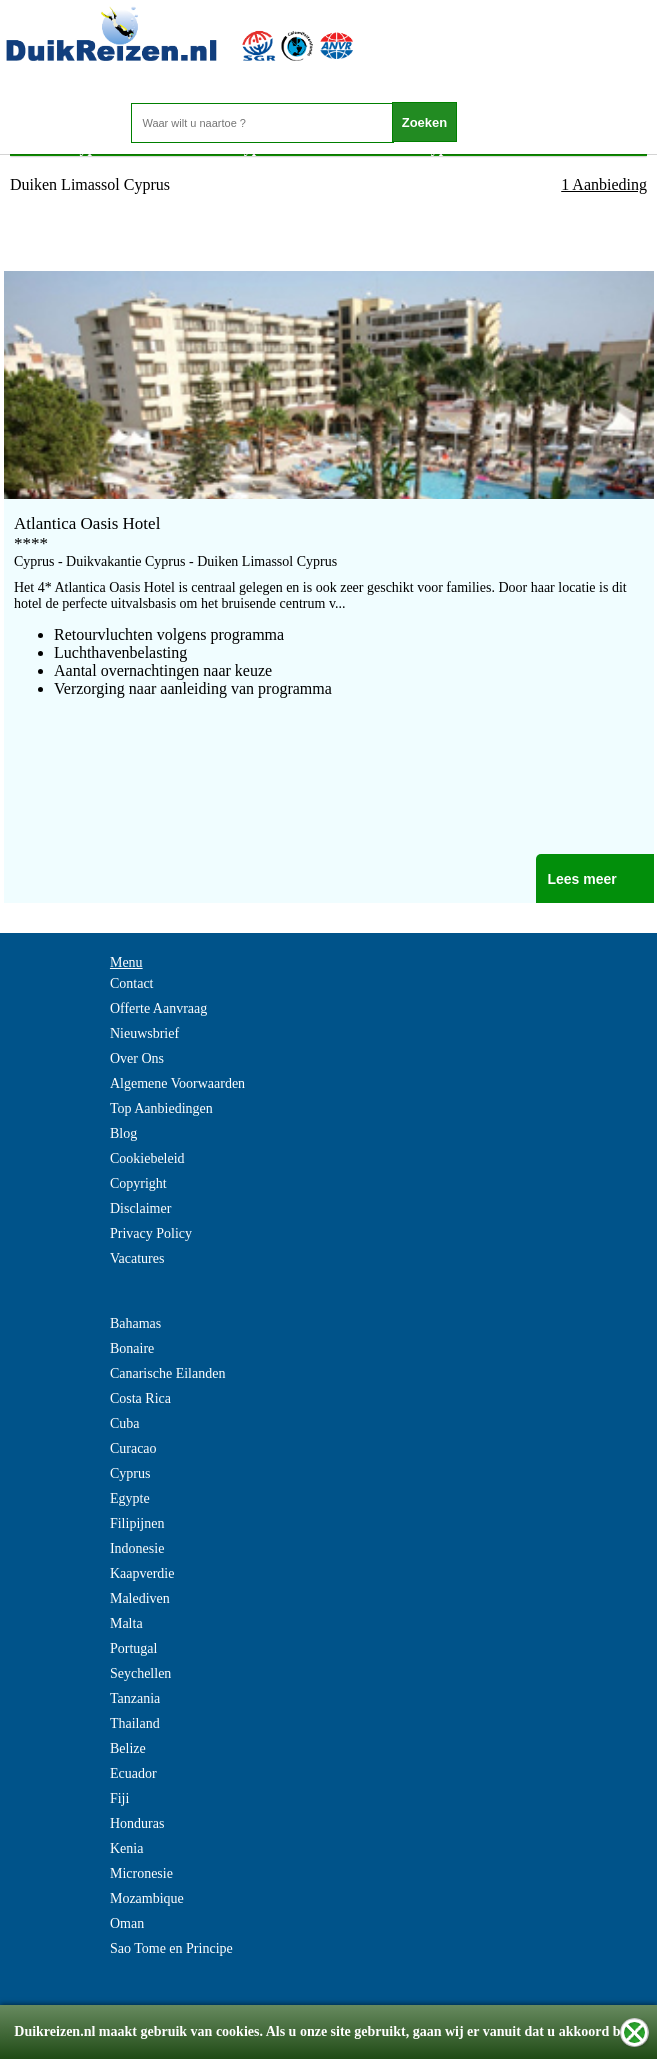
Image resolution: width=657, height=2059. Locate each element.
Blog (123, 1133)
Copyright (138, 1183)
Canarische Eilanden (167, 1373)
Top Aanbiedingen (161, 1108)
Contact (132, 983)
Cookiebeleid (147, 1158)
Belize (128, 1748)
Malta (126, 1623)
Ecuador (133, 1773)
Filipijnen (137, 1523)
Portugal (133, 1648)
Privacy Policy (151, 1233)
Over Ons (137, 1058)
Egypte (130, 1498)
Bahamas (135, 1323)
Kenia (126, 1848)
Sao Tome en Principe (171, 1948)
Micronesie (141, 1873)
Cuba (125, 1423)
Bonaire (132, 1348)
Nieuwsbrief (144, 1033)
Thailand (135, 1723)
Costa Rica (140, 1398)
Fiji (119, 1798)
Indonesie (137, 1548)
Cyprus (130, 1473)
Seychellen (140, 1673)
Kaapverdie (142, 1573)
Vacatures (137, 1258)
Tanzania (135, 1698)
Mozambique (147, 1898)
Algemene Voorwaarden (177, 1083)
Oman (127, 1923)
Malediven (140, 1598)
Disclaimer (140, 1208)
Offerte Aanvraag (158, 1008)
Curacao (133, 1448)
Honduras (137, 1823)
